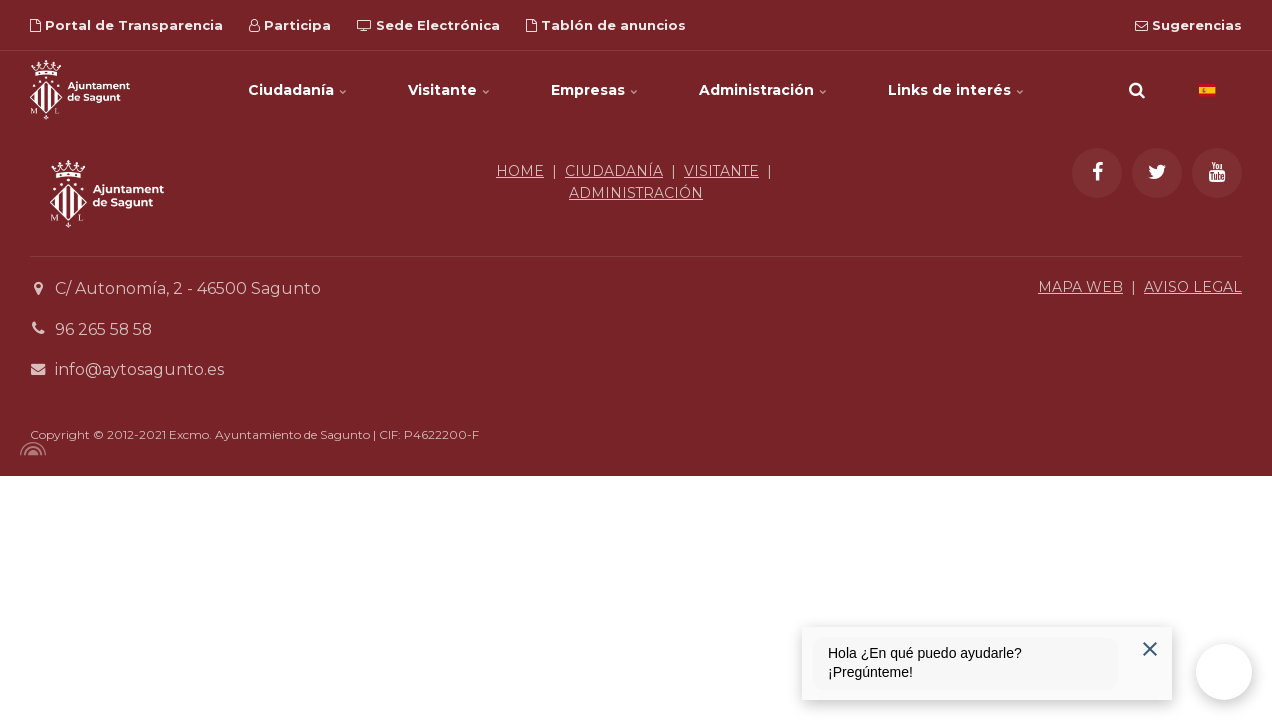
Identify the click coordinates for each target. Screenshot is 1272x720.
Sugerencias (1188, 25)
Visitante (449, 90)
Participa (290, 25)
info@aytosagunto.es (139, 369)
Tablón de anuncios (606, 25)
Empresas (595, 90)
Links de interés (956, 90)
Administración (763, 90)
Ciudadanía (298, 90)
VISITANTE (721, 171)
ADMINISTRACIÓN (636, 193)
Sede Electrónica (428, 25)
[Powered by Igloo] (30, 449)
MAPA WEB (1080, 287)
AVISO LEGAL (1193, 287)
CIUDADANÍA (613, 171)
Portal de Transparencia (126, 25)
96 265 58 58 (104, 329)
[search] (1137, 90)
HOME (520, 171)
